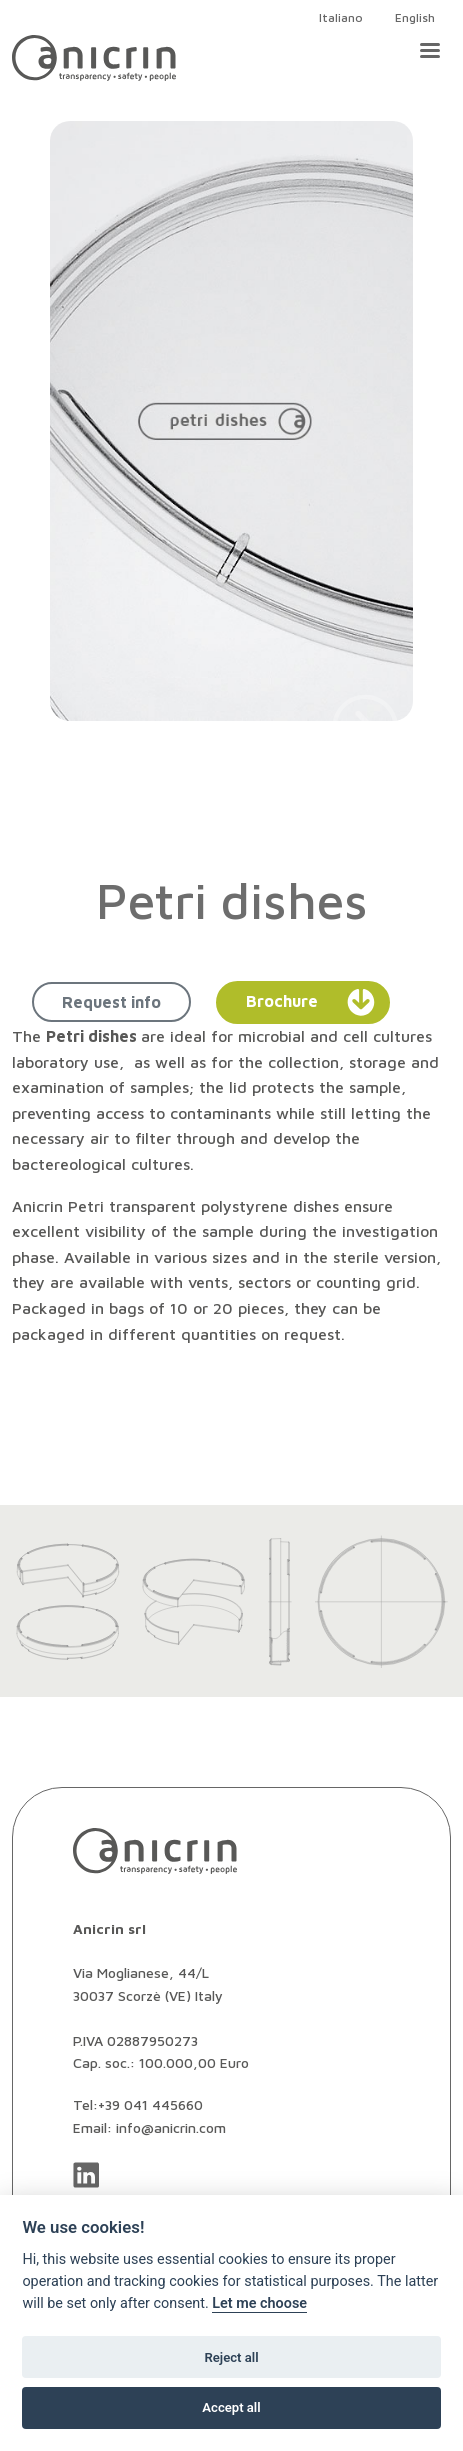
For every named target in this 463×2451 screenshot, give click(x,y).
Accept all (231, 2407)
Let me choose (259, 2303)
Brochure (310, 1002)
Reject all (231, 2357)
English (415, 17)
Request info (111, 1002)
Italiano (341, 17)
